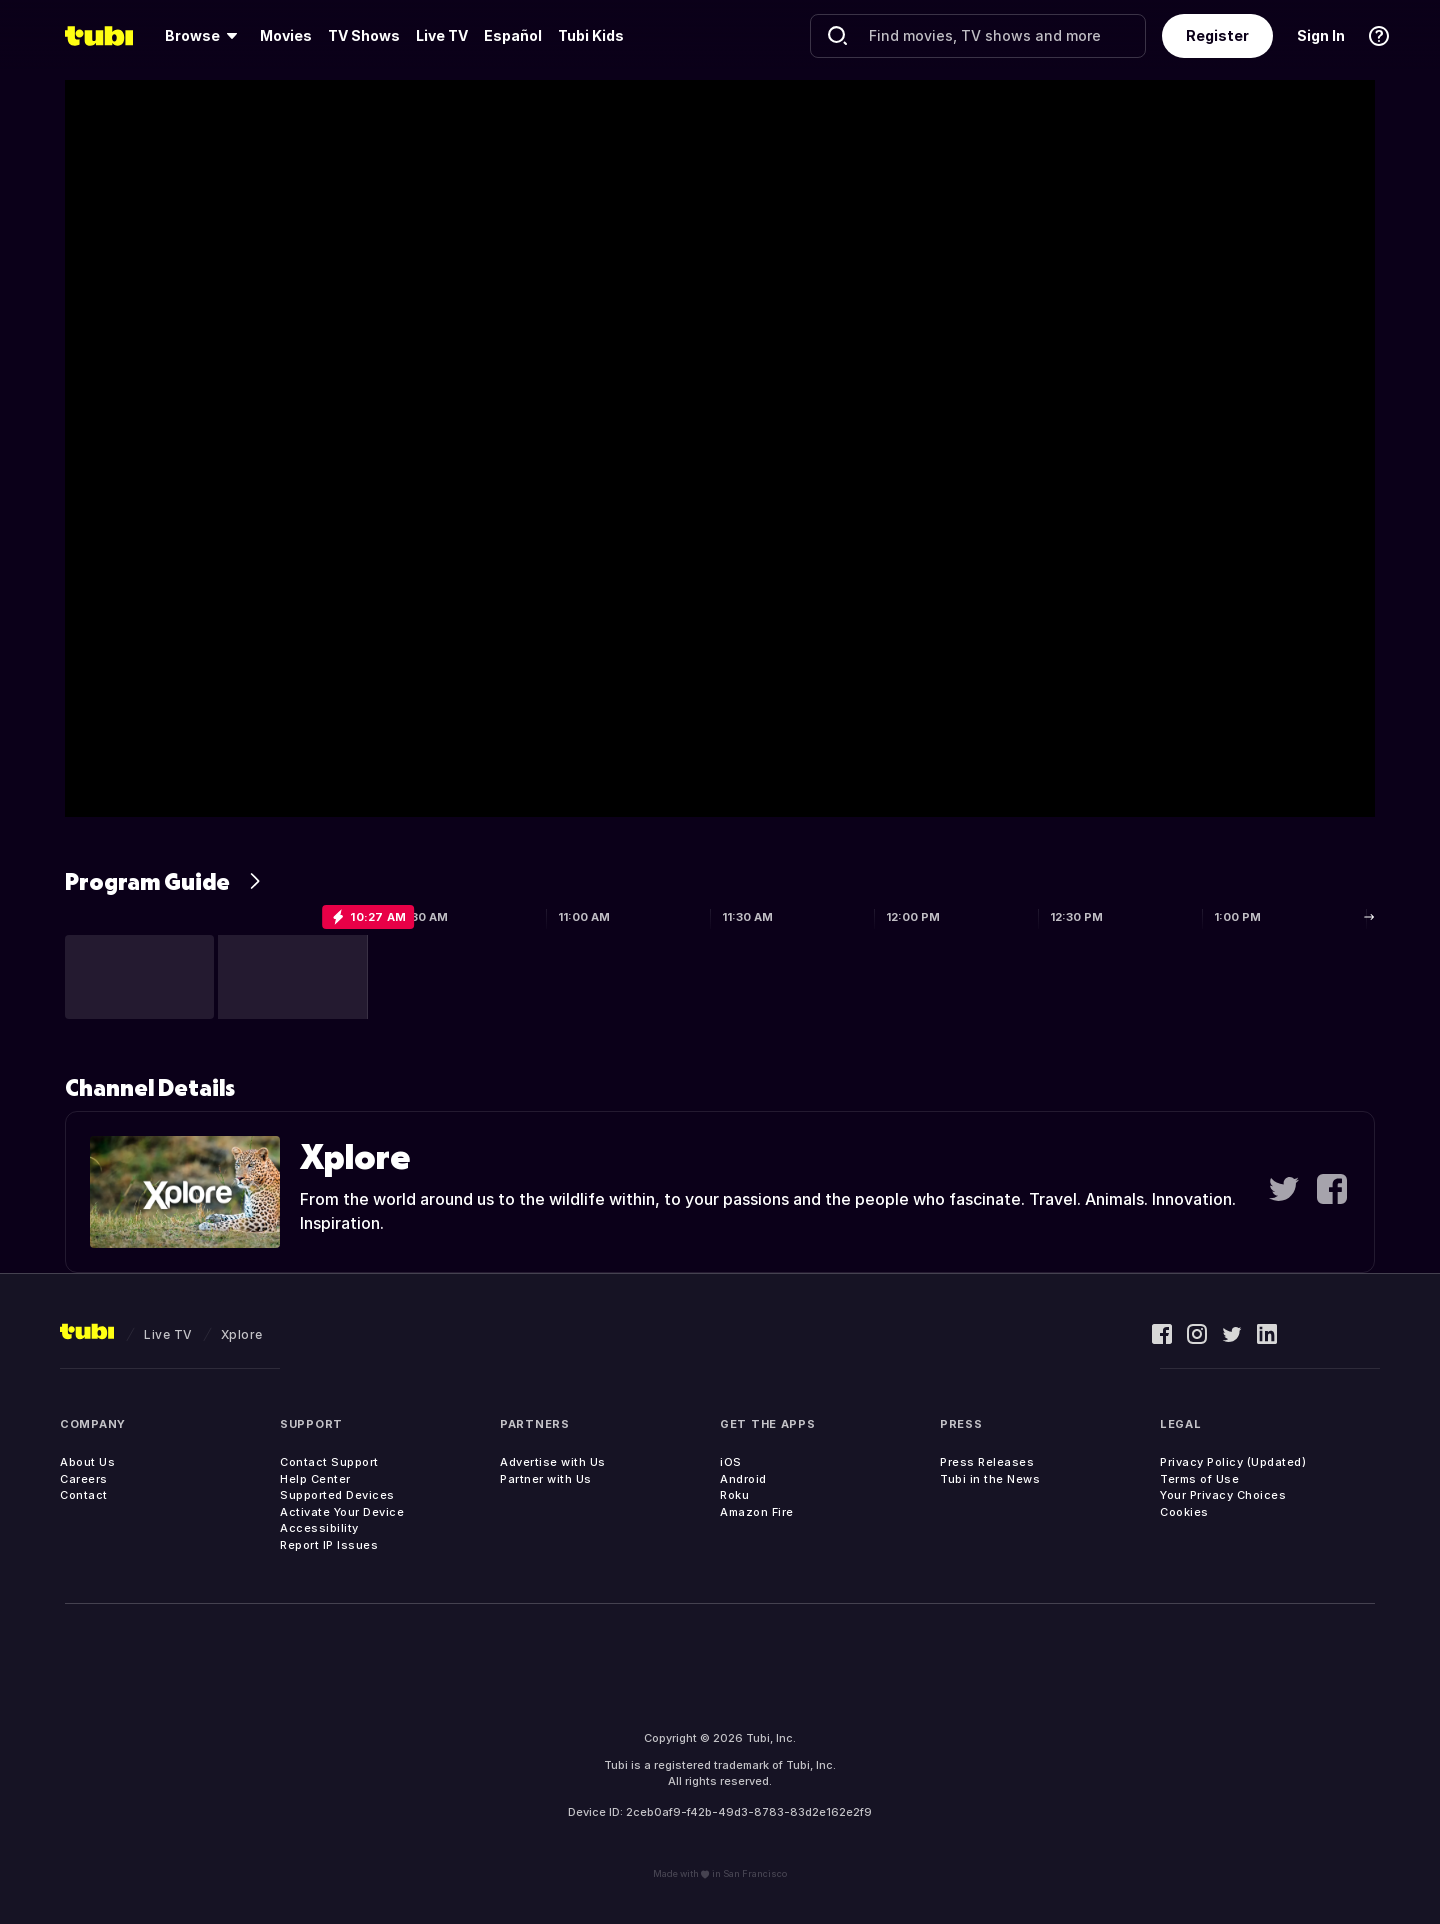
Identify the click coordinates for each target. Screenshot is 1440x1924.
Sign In (1321, 35)
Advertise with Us (553, 1462)
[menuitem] (204, 36)
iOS (731, 1462)
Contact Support (329, 1462)
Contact (84, 1495)
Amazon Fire (757, 1512)
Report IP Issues (329, 1545)
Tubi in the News (990, 1479)
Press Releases (987, 1462)
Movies (286, 35)
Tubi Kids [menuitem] (591, 35)
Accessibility (319, 1528)
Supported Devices (337, 1495)
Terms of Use (1199, 1479)
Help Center (315, 1479)
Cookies (1184, 1512)
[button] (139, 977)
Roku (734, 1495)
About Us (87, 1462)
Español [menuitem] (513, 35)
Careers (84, 1479)
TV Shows (364, 35)
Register (1217, 35)
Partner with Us (546, 1479)
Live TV (442, 35)
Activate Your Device (342, 1512)
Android (743, 1479)
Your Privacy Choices (1223, 1495)
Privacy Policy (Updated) (1233, 1462)
